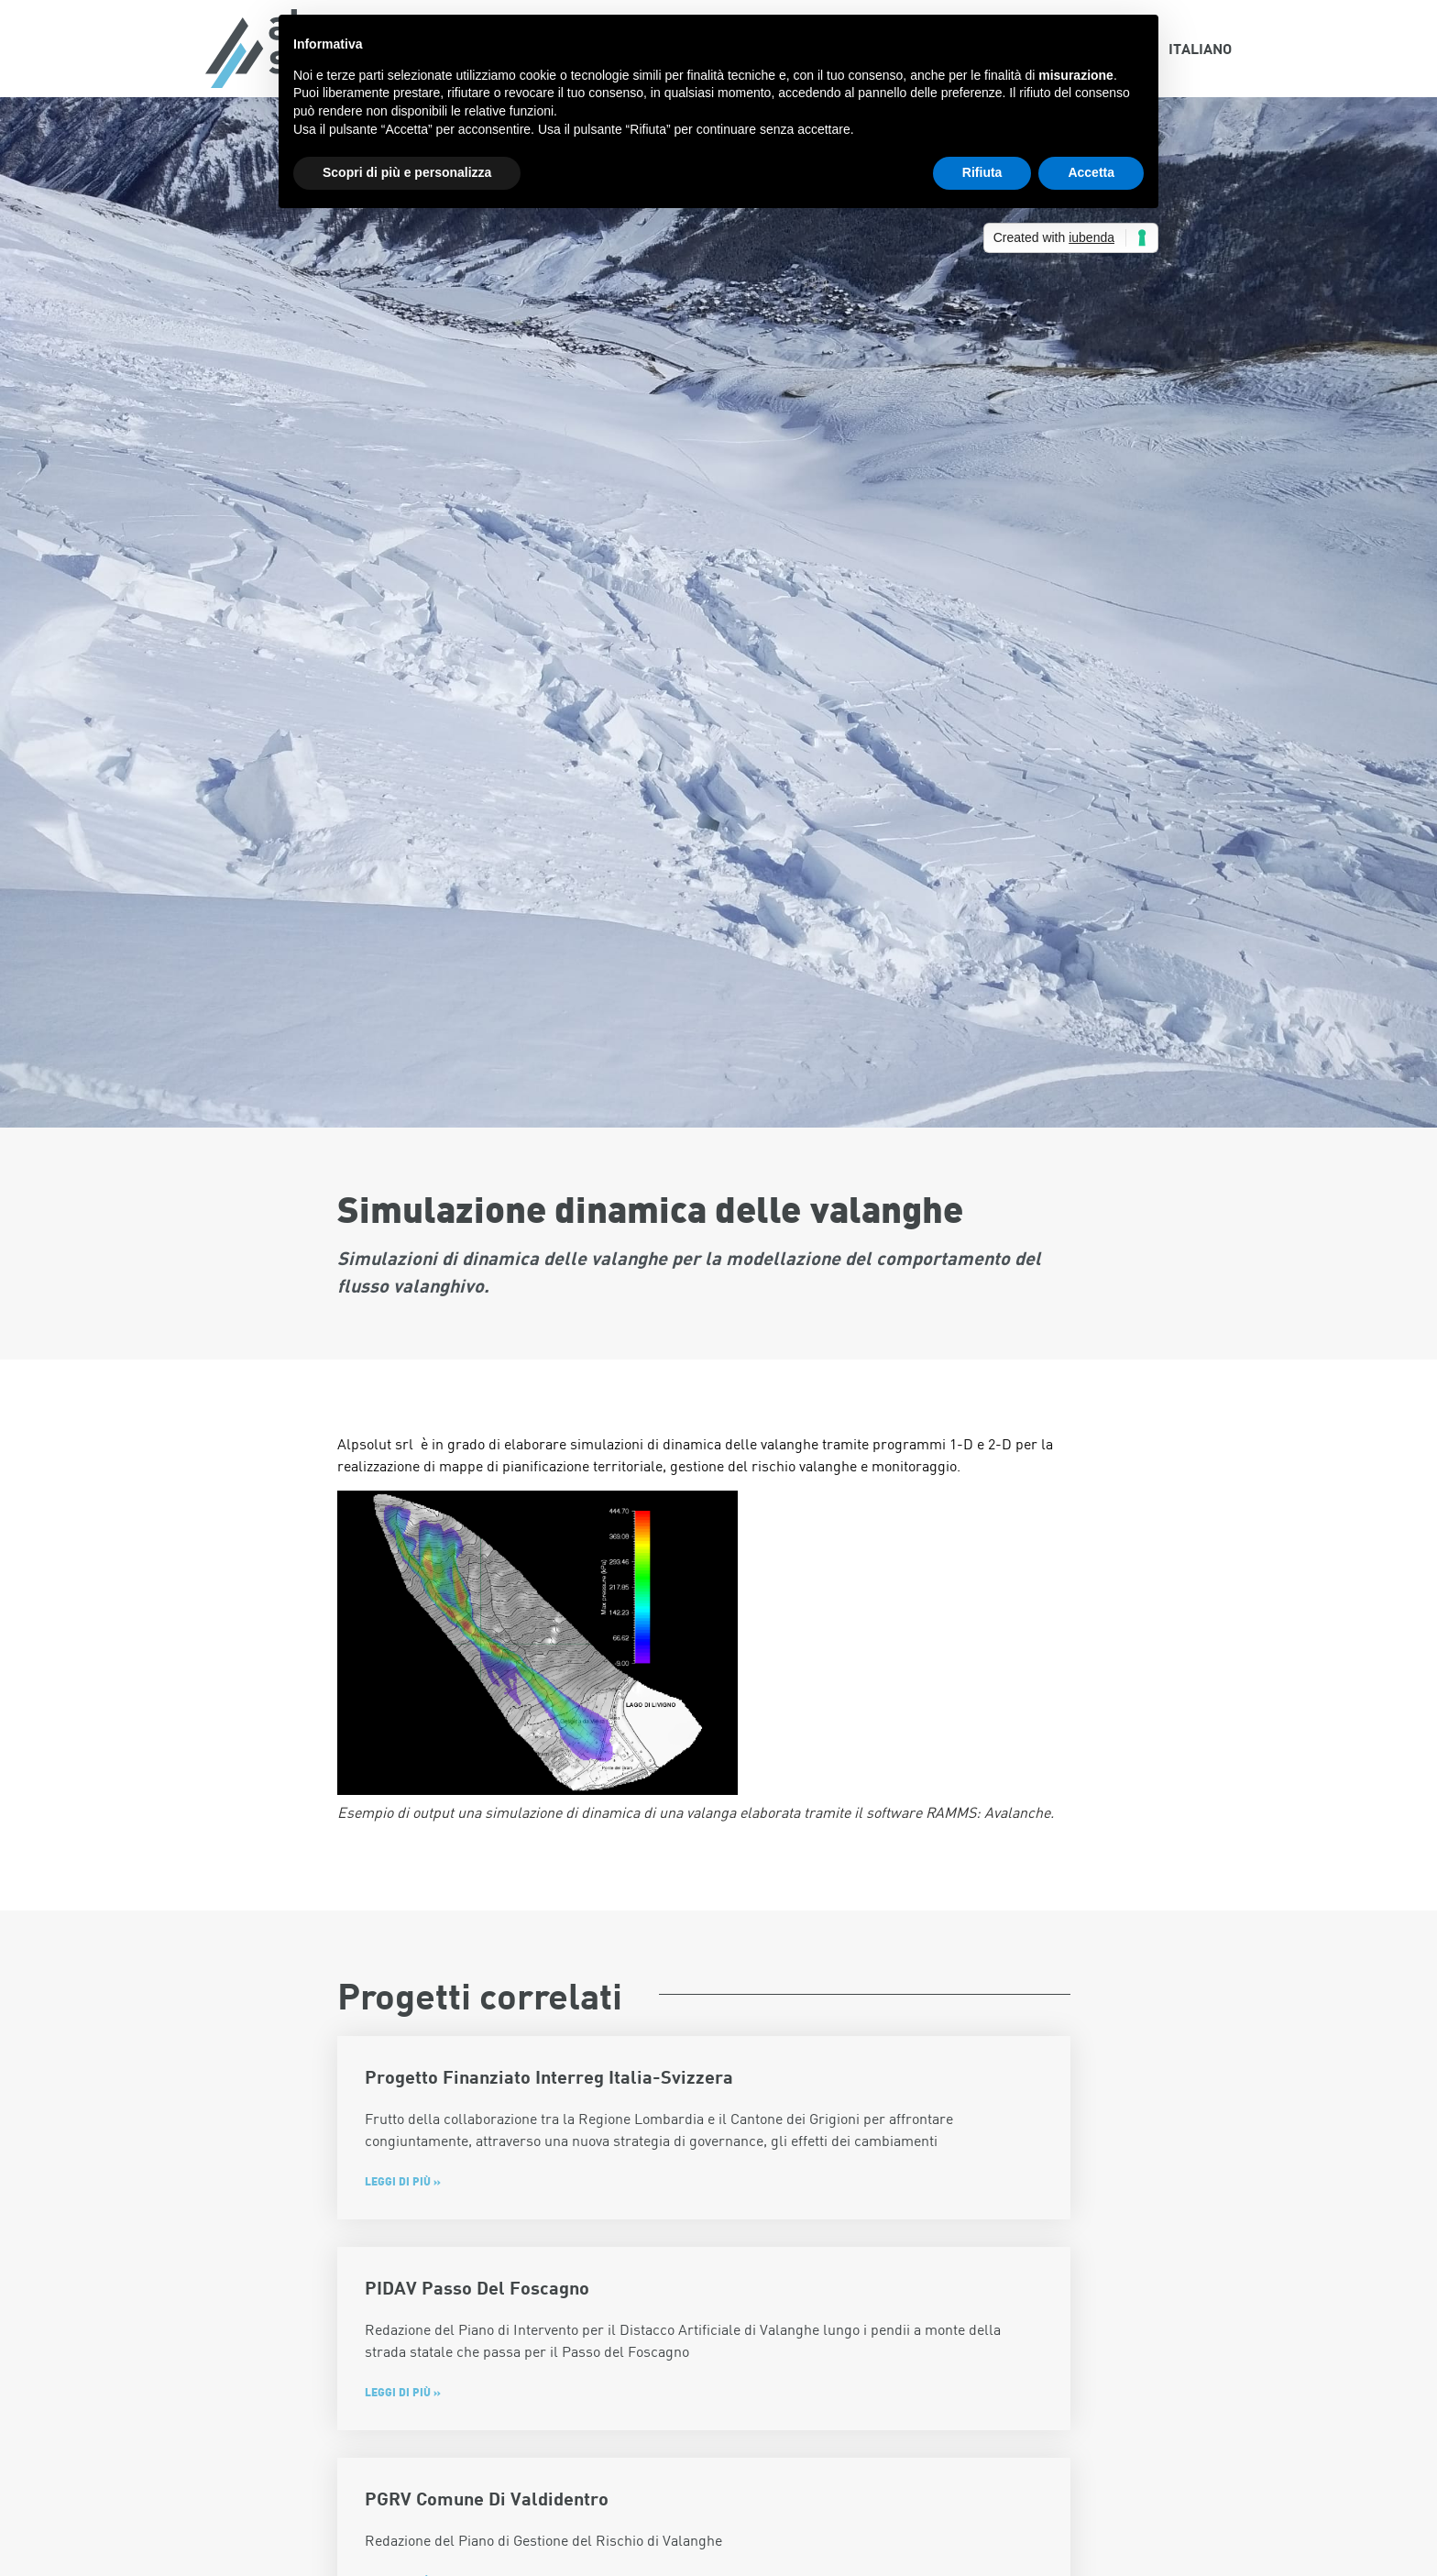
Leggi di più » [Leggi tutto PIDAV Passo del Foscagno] (403, 2391)
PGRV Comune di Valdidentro (487, 2498)
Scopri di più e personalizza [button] (407, 172)
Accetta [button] (1091, 172)
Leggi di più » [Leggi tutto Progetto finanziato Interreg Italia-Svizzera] (403, 2181)
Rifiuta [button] (982, 172)
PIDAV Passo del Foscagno (477, 2287)
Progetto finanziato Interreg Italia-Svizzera (549, 2076)
